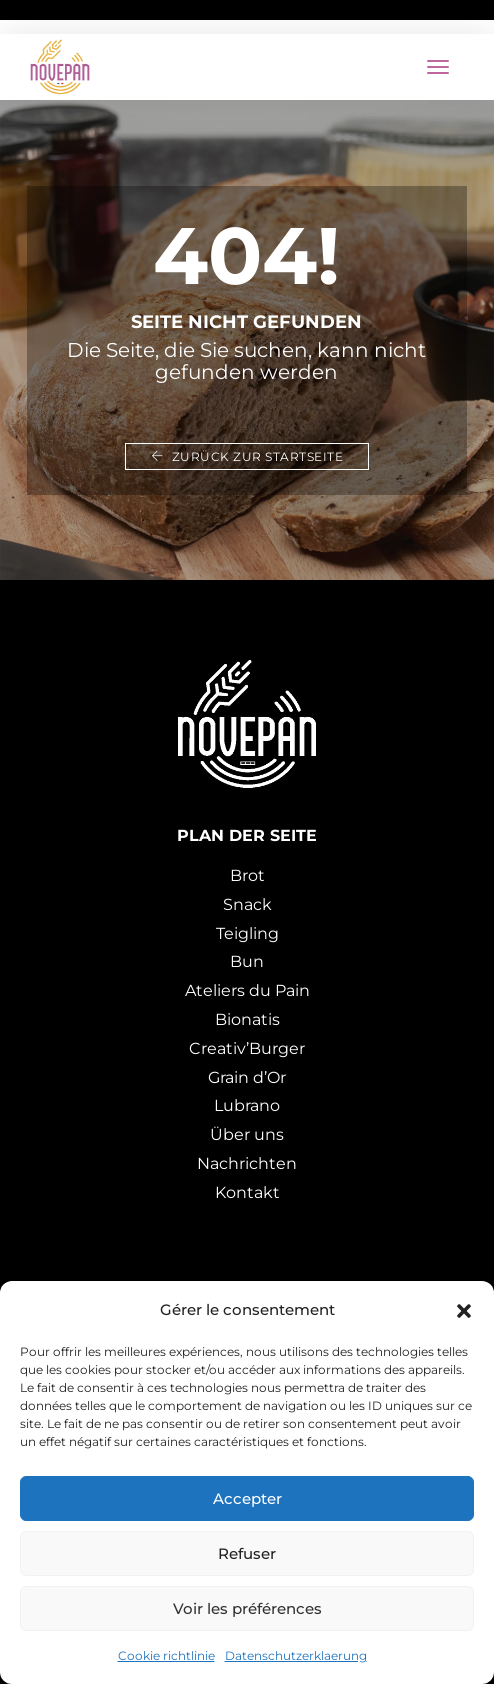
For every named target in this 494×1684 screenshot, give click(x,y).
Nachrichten (247, 1163)
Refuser (247, 1553)
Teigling (247, 933)
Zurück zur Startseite (247, 456)
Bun (247, 961)
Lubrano (247, 1105)
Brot (247, 875)
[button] (464, 1310)
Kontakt (247, 1192)
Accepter (247, 1498)
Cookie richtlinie (166, 1655)
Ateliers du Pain (247, 990)
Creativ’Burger (247, 1048)
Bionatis (247, 1019)
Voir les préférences (247, 1608)
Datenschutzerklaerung (296, 1655)
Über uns (247, 1134)
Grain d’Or (247, 1077)
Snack (247, 904)
